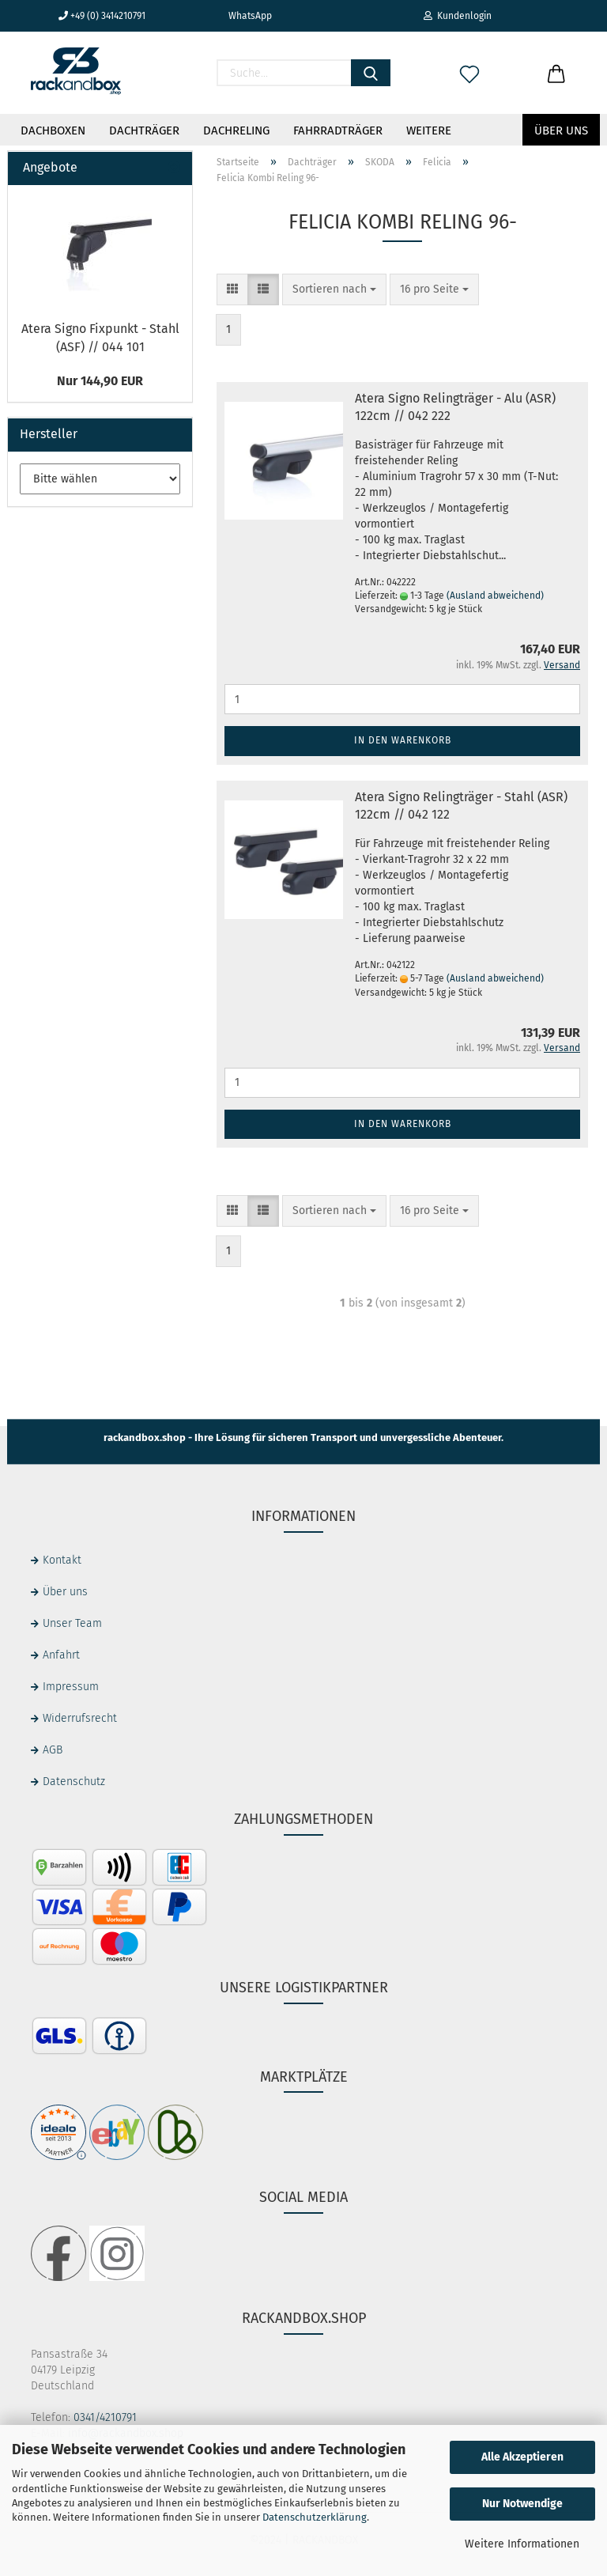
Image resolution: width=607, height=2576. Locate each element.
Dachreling (236, 130)
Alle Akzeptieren (522, 2457)
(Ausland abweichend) (495, 595)
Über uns (561, 130)
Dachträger (144, 130)
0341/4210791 (105, 2417)
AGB (52, 1750)
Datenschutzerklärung (314, 2517)
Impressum (71, 1686)
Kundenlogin (458, 15)
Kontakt (62, 1560)
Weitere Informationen (522, 2544)
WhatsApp (244, 15)
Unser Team (72, 1623)
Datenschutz (74, 1781)
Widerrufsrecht (80, 1718)
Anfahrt (61, 1655)
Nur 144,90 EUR (100, 380)
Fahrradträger (338, 130)
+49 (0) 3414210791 (101, 15)
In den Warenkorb (402, 740)
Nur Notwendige (522, 2503)
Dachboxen (53, 130)
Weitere (428, 130)
